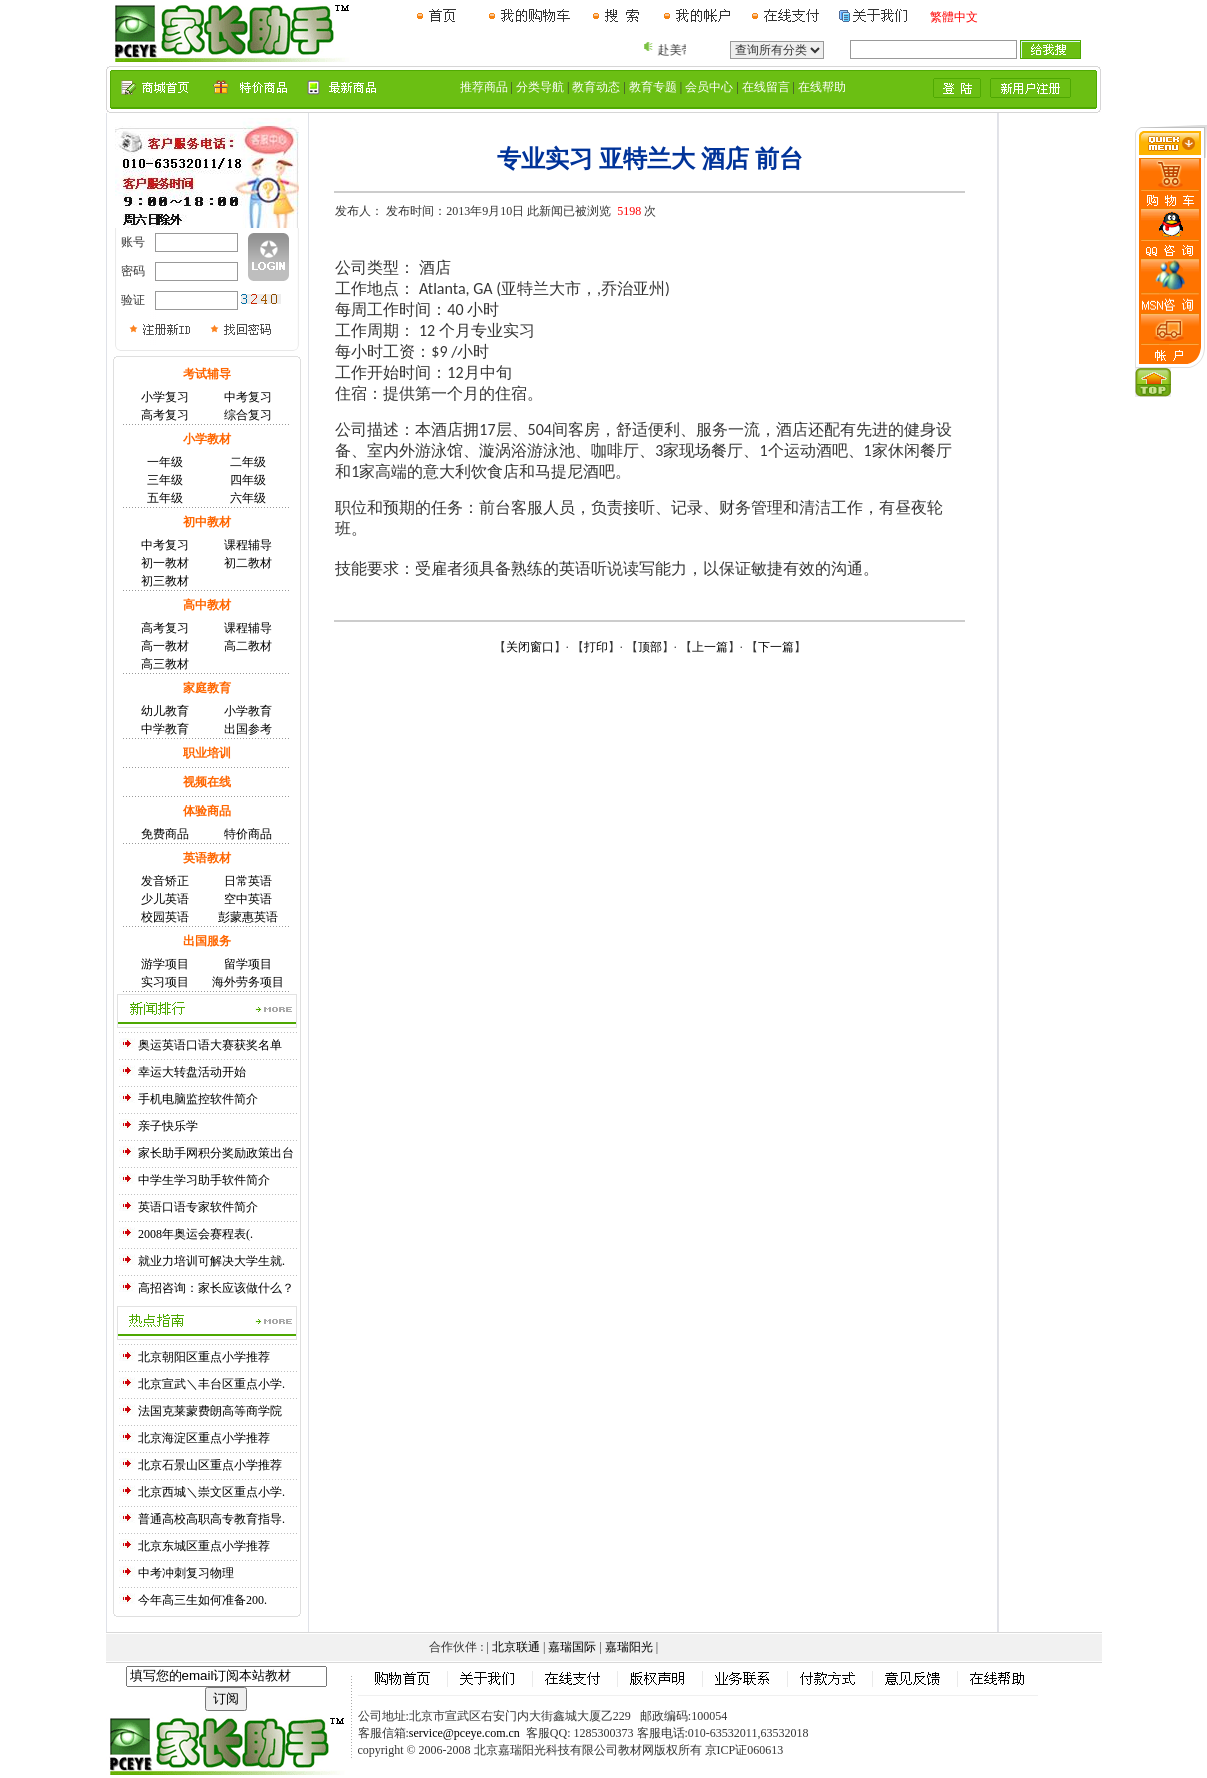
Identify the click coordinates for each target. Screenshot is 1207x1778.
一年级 (165, 462)
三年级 (165, 480)
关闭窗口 (530, 647)
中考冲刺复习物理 (186, 1573)
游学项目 (165, 964)
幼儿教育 (165, 711)
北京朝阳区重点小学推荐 (204, 1357)
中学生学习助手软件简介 (204, 1180)
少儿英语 (165, 899)
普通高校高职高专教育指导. (211, 1519)
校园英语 (165, 917)
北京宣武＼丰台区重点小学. (211, 1384)
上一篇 (710, 647)
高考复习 (165, 415)
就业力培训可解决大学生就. (211, 1261)
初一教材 (165, 563)
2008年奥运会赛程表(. (195, 1234)
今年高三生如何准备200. (202, 1600)
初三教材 (165, 581)
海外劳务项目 (248, 982)
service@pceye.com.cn (464, 1733)
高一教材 (165, 646)
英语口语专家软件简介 (198, 1207)
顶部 (650, 647)
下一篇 (776, 647)
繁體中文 (954, 17)
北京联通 (516, 1647)
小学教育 (248, 711)
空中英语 (248, 899)
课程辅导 (248, 545)
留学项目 (248, 964)
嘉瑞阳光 (629, 1647)
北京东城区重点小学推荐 (204, 1546)
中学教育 (165, 729)
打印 (596, 647)
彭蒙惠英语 (248, 917)
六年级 (248, 498)
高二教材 (248, 646)
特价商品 (248, 834)
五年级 (165, 498)
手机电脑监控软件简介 (198, 1099)
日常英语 (248, 881)
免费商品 (165, 834)
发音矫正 (165, 881)
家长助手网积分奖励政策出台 (216, 1153)
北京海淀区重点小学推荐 (204, 1438)
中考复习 (248, 397)
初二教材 (248, 563)
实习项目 (165, 982)
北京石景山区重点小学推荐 (210, 1465)
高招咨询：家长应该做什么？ (216, 1288)
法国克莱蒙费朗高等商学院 (210, 1411)
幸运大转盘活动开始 (192, 1072)
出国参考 (248, 729)
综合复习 (248, 415)
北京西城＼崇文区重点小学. (211, 1492)
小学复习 (165, 397)
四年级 (248, 480)
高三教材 (165, 664)
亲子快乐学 (168, 1126)
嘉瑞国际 (572, 1647)
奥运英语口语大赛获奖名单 (210, 1045)
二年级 (248, 462)
